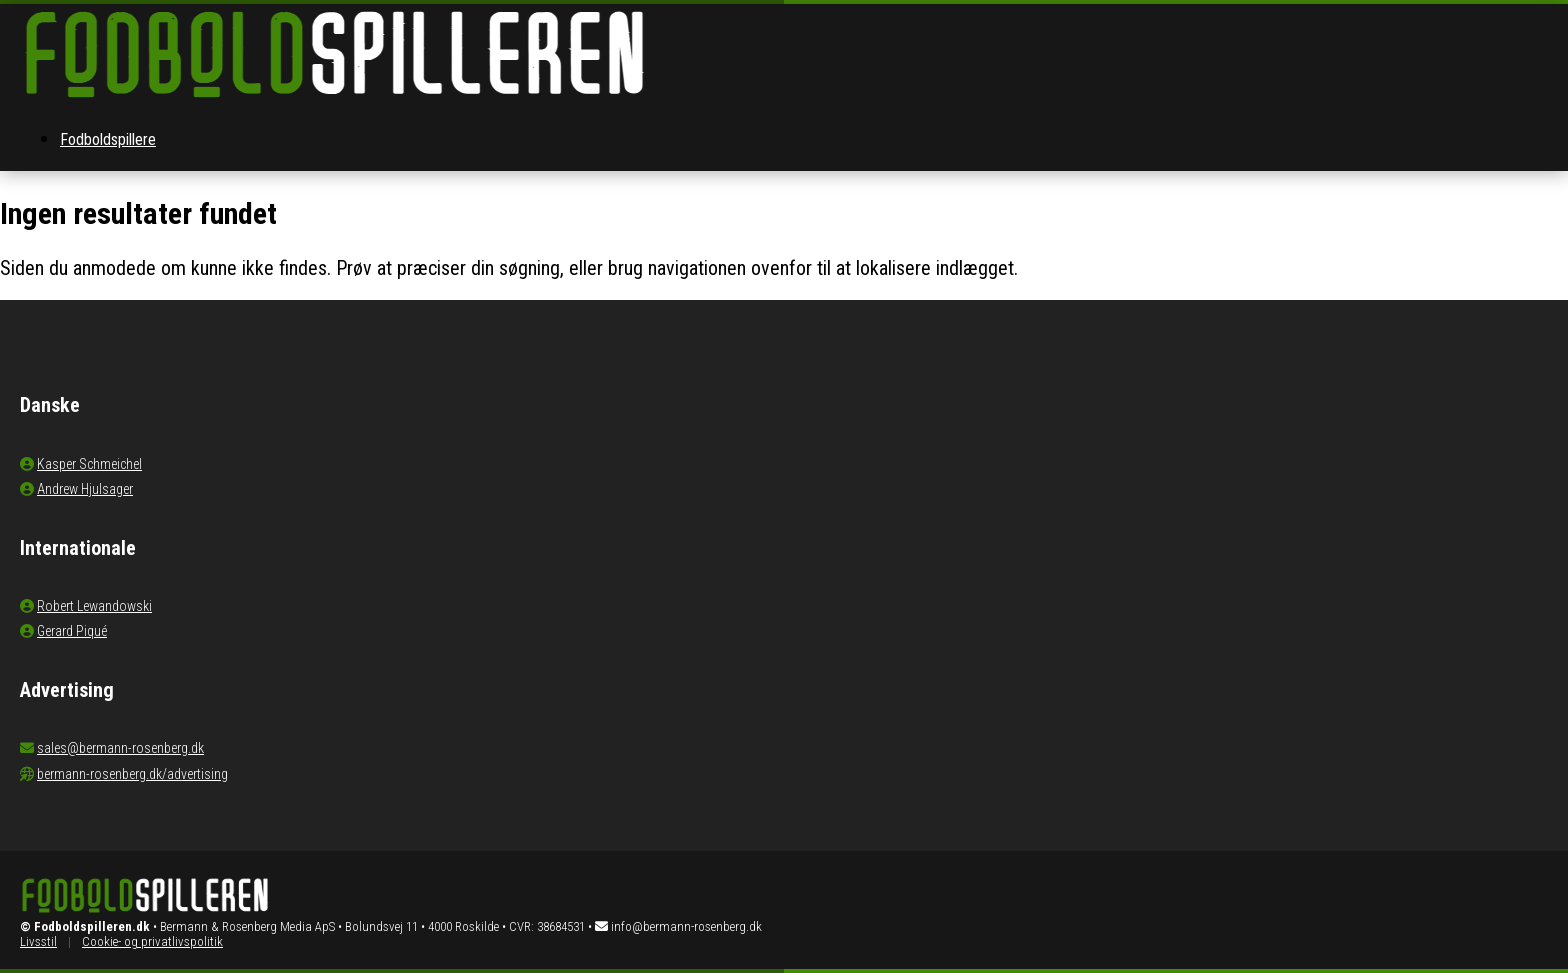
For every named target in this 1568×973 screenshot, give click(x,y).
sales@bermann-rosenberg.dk (120, 748)
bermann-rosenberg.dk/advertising (132, 774)
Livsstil (38, 941)
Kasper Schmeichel (89, 464)
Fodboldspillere (108, 139)
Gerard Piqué (72, 631)
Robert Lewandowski (94, 606)
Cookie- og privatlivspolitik (152, 941)
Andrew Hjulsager (85, 489)
